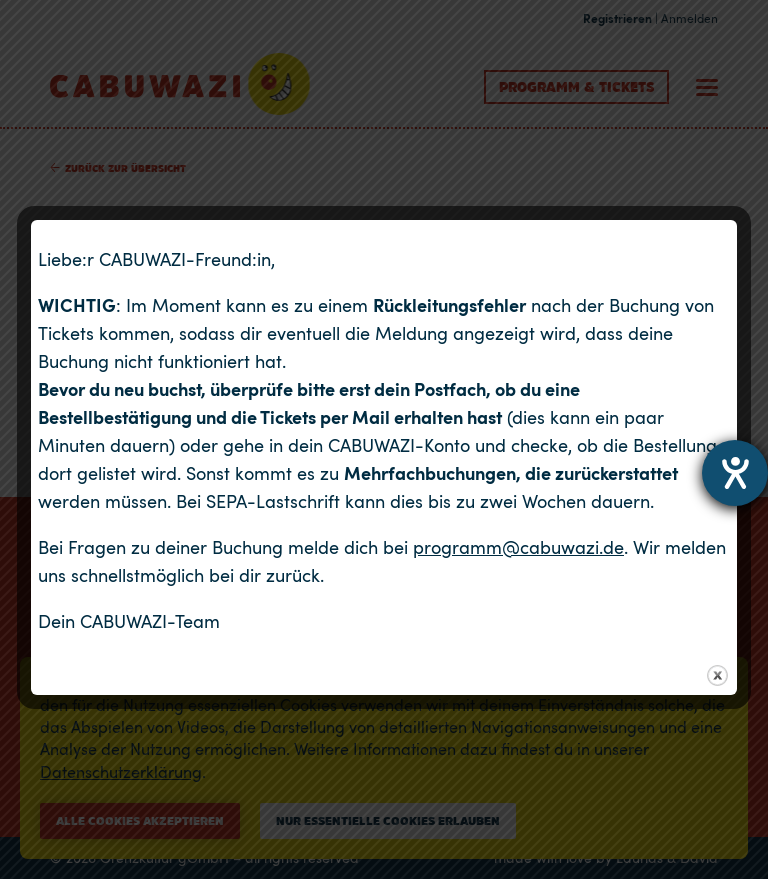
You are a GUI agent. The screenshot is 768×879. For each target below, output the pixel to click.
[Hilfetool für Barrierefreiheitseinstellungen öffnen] (735, 473)
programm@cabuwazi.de (518, 547)
